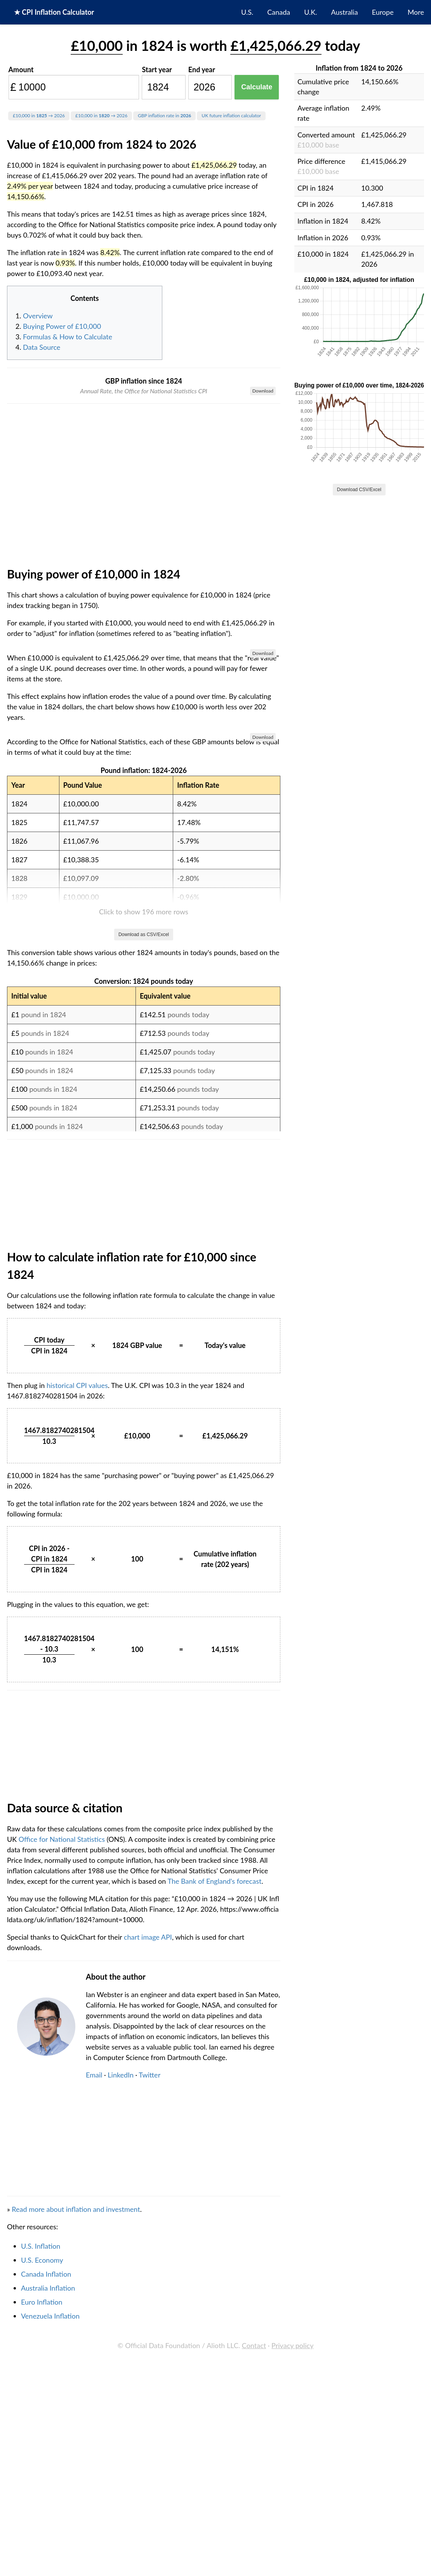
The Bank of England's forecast (214, 2290)
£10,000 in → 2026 (39, 115)
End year (201, 69)
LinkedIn (121, 2483)
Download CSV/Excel (359, 489)
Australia (344, 12)
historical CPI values (77, 1794)
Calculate (256, 87)
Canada (278, 12)
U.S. (247, 12)
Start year (157, 69)
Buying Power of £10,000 (62, 326)
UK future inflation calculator (231, 115)
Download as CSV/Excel (143, 1343)
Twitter (149, 2483)
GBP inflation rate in (164, 115)
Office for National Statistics (62, 2248)
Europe (383, 12)
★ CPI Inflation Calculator (54, 12)
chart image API (148, 2346)
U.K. (310, 12)
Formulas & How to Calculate (67, 336)
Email (94, 2483)
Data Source (41, 347)
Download (262, 391)
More (416, 12)
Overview (38, 315)
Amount (21, 69)
